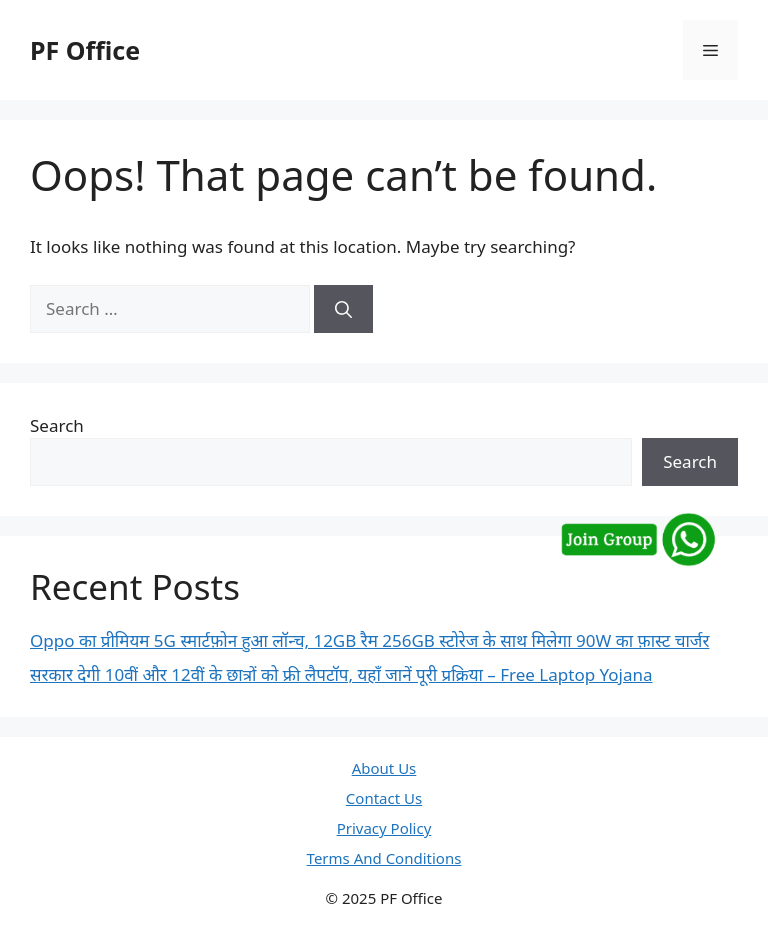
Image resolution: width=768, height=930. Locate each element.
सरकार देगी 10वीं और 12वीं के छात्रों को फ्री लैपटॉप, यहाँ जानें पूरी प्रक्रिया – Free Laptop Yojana (341, 674)
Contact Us (384, 798)
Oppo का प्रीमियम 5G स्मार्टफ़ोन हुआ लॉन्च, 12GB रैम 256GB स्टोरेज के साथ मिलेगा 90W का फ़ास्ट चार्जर (369, 640)
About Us (384, 768)
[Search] (343, 309)
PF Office (85, 50)
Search (57, 425)
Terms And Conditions (384, 858)
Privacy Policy (384, 828)
